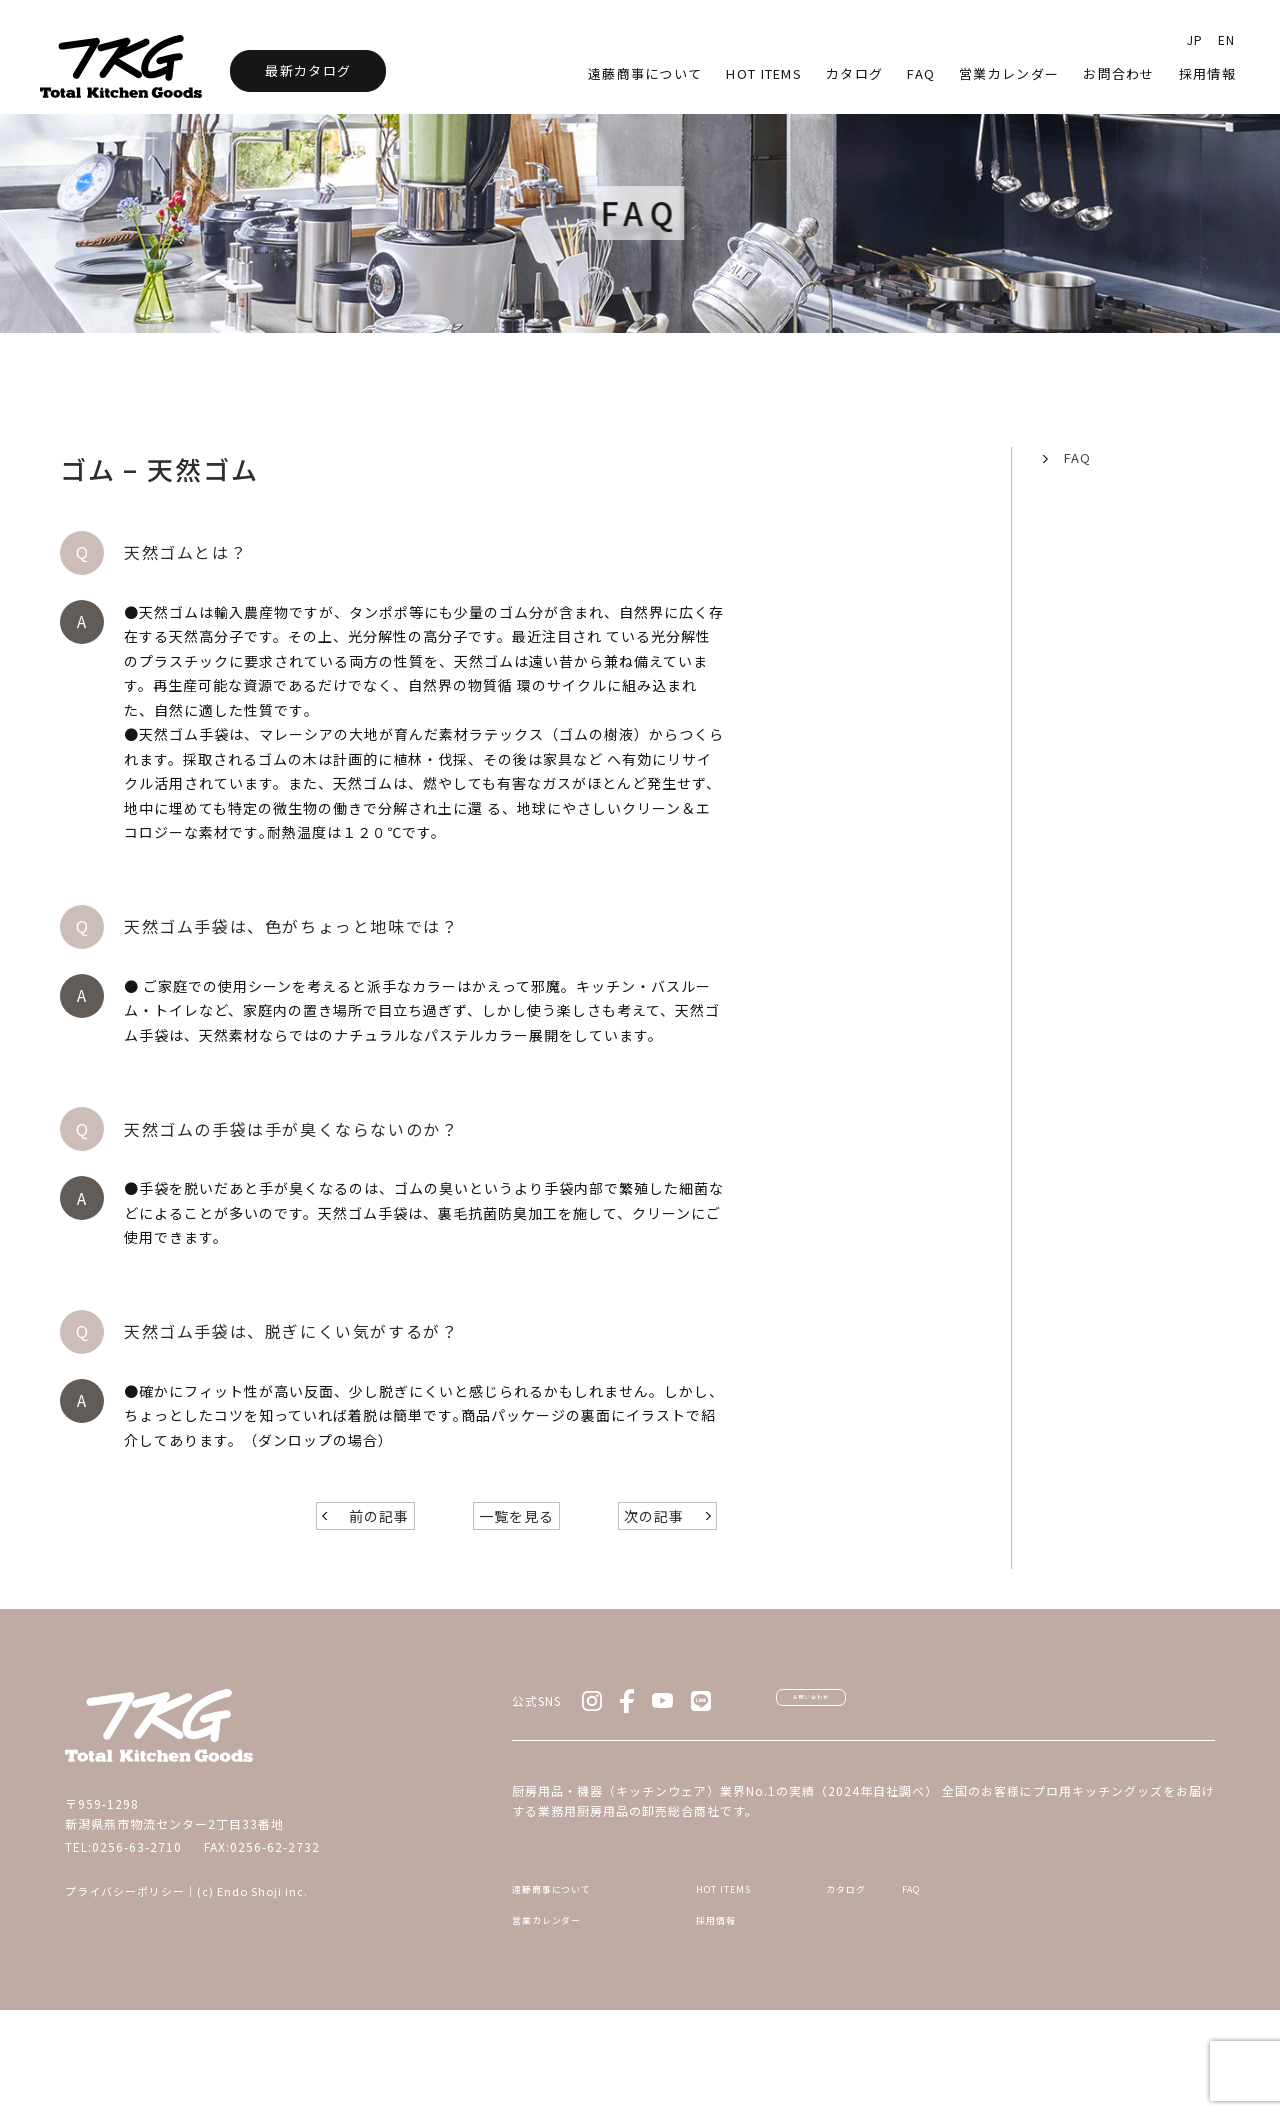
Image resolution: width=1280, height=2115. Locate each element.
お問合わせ (1119, 73)
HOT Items (764, 73)
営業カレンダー (1009, 73)
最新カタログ (308, 70)
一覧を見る (516, 1580)
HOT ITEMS (736, 1980)
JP (1195, 39)
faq (921, 73)
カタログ (854, 73)
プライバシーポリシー (125, 1955)
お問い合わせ (870, 1776)
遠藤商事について (645, 73)
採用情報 (1207, 73)
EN (1226, 39)
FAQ (1077, 457)
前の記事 (379, 1580)
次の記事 (654, 1580)
